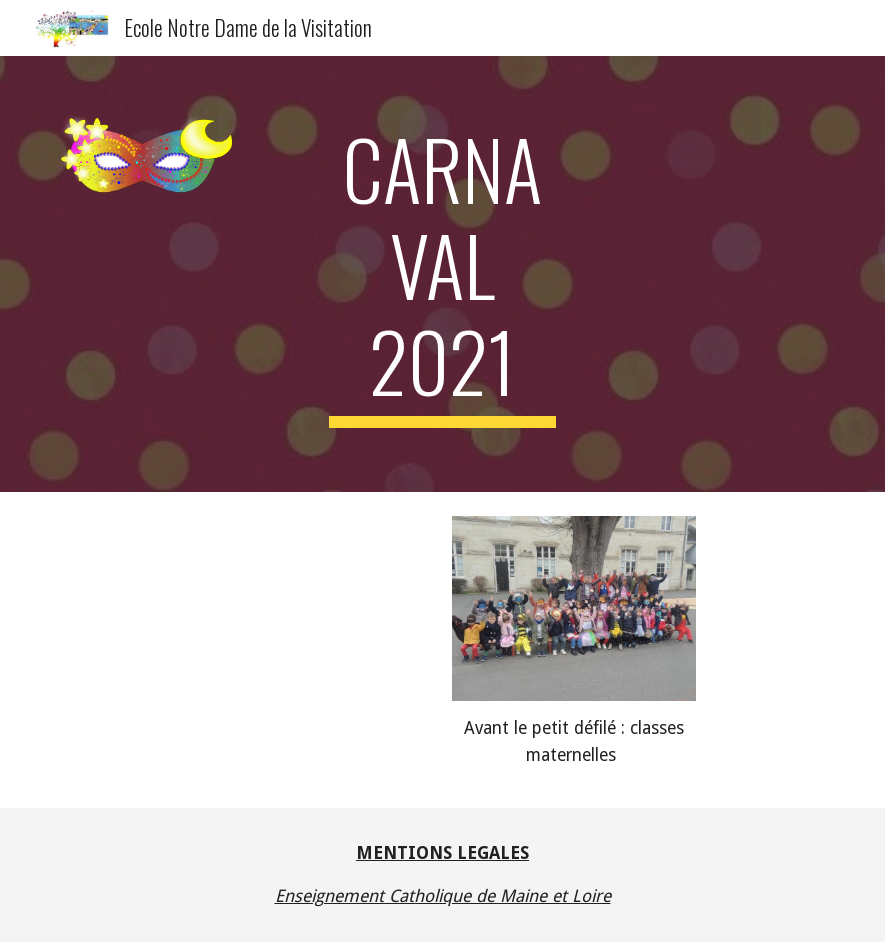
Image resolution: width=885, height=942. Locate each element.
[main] (442, 274)
